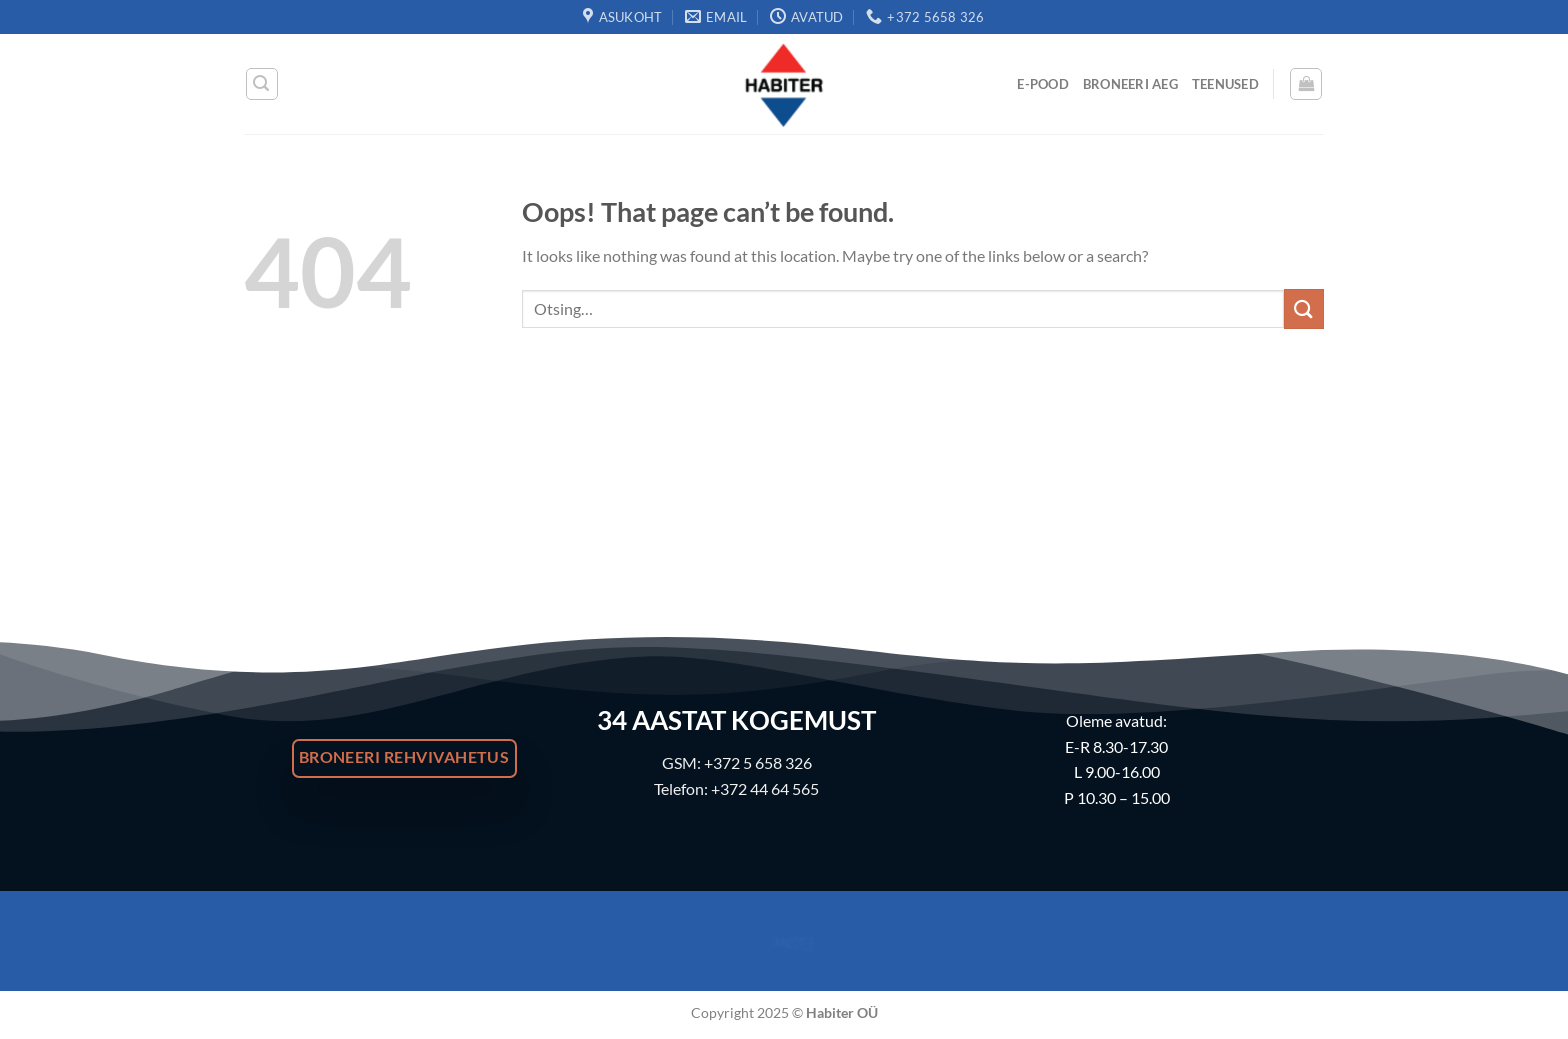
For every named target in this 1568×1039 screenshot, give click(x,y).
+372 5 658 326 (758, 762)
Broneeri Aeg (1130, 84)
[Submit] (1304, 308)
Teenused (1225, 84)
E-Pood (1043, 84)
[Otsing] (262, 84)
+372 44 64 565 (765, 788)
